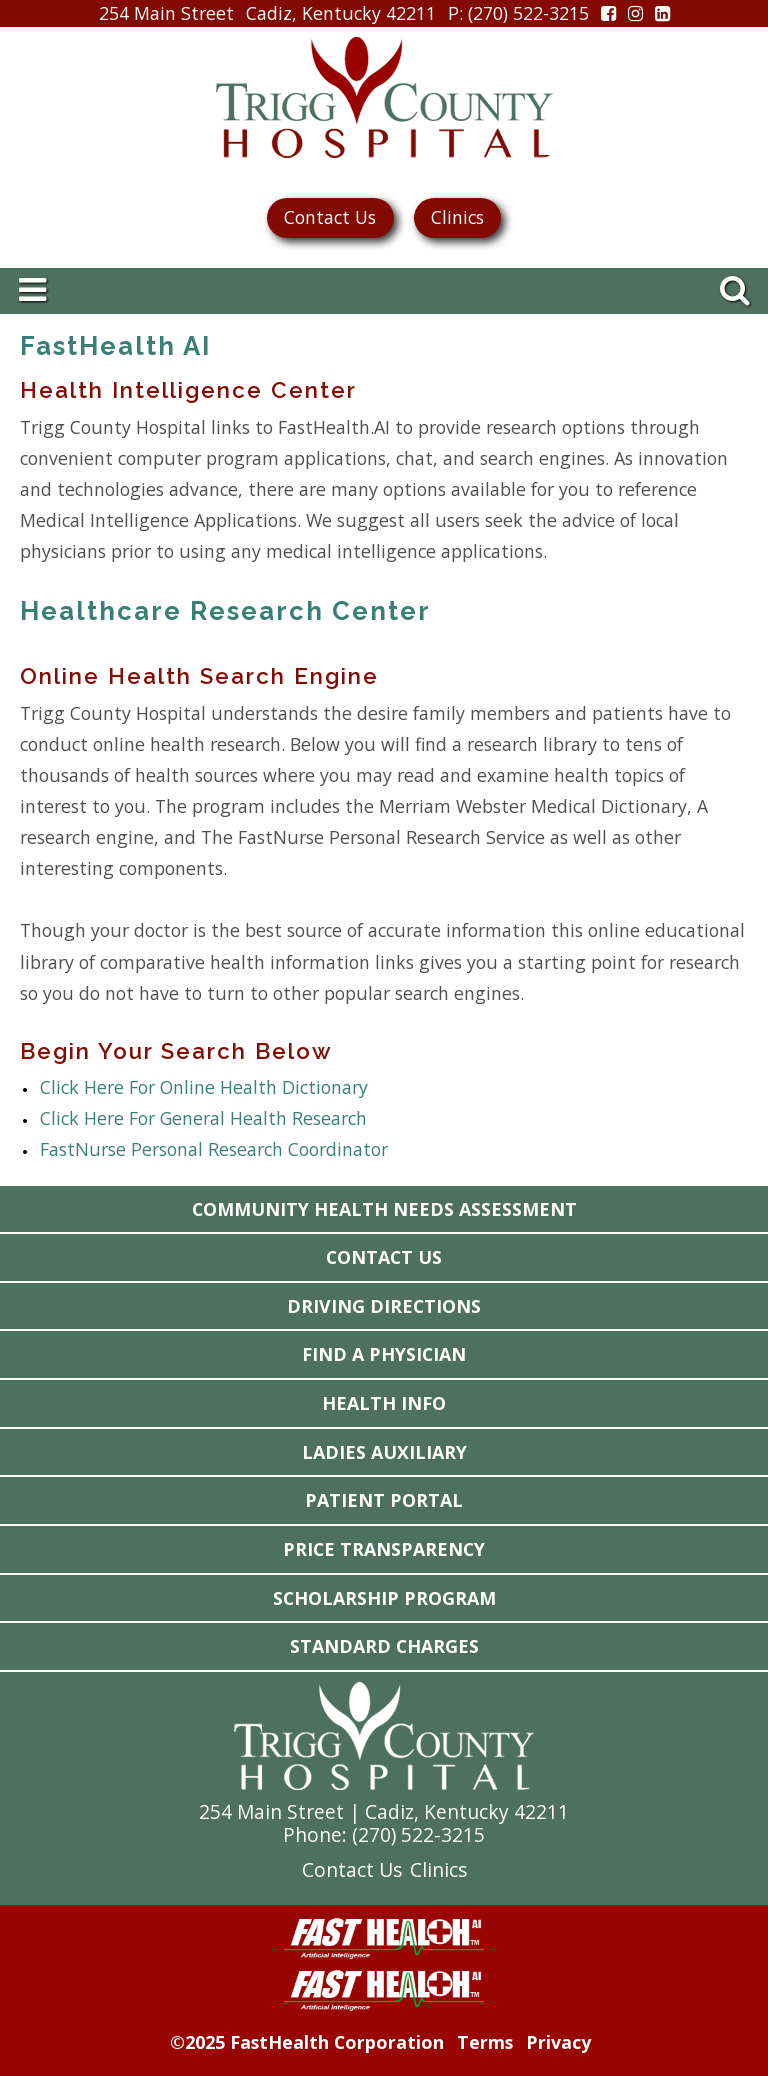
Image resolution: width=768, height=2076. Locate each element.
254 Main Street (166, 13)
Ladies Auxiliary (384, 1452)
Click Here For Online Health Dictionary (204, 1087)
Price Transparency (384, 1549)
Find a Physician (384, 1354)
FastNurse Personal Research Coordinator (214, 1149)
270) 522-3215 (421, 1834)
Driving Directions (384, 1306)
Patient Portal (384, 1500)
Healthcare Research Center (225, 611)
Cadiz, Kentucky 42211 (341, 13)
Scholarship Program (384, 1598)
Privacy (558, 2042)
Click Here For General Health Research (203, 1118)
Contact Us (330, 217)
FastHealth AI (115, 346)
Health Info (384, 1403)
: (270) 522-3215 (518, 13)
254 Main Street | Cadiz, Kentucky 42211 (384, 1811)
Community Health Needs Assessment (384, 1209)
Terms (485, 2042)
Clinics (457, 217)
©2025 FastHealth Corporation (307, 2042)
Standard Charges (384, 1646)
